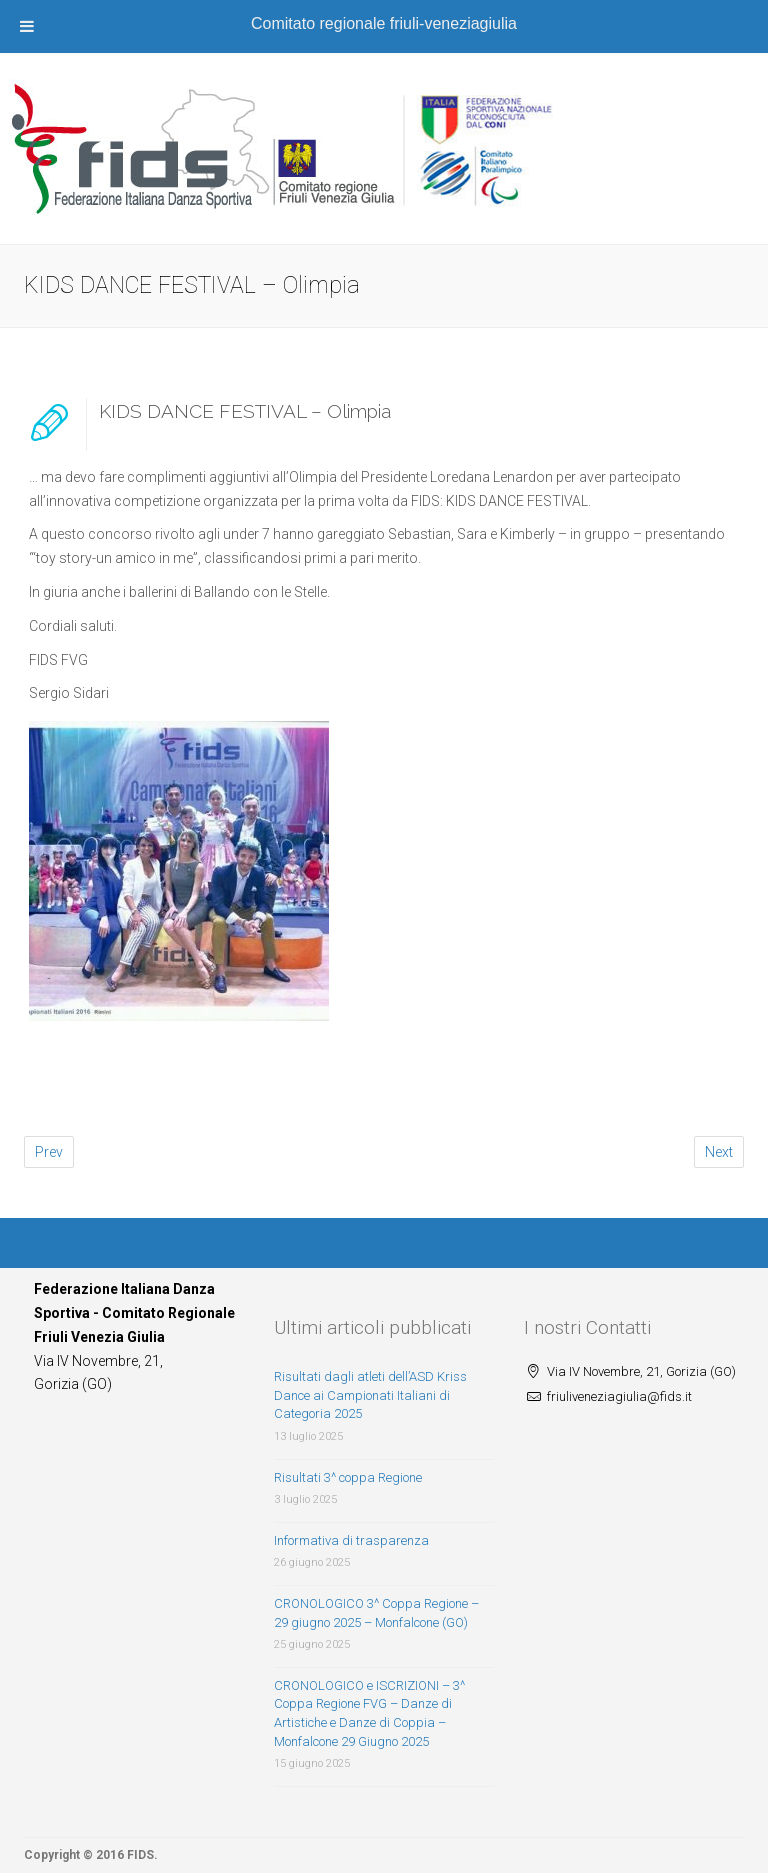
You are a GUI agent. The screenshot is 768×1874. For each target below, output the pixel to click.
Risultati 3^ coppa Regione (348, 1477)
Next (719, 1152)
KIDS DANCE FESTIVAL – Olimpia (245, 411)
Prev (49, 1152)
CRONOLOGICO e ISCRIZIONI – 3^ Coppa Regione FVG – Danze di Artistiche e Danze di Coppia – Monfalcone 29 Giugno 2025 (369, 1713)
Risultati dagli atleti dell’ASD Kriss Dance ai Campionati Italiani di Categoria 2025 (370, 1395)
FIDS (140, 1855)
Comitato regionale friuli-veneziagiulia (384, 23)
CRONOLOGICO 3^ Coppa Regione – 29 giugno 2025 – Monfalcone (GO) (376, 1613)
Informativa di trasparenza (351, 1540)
